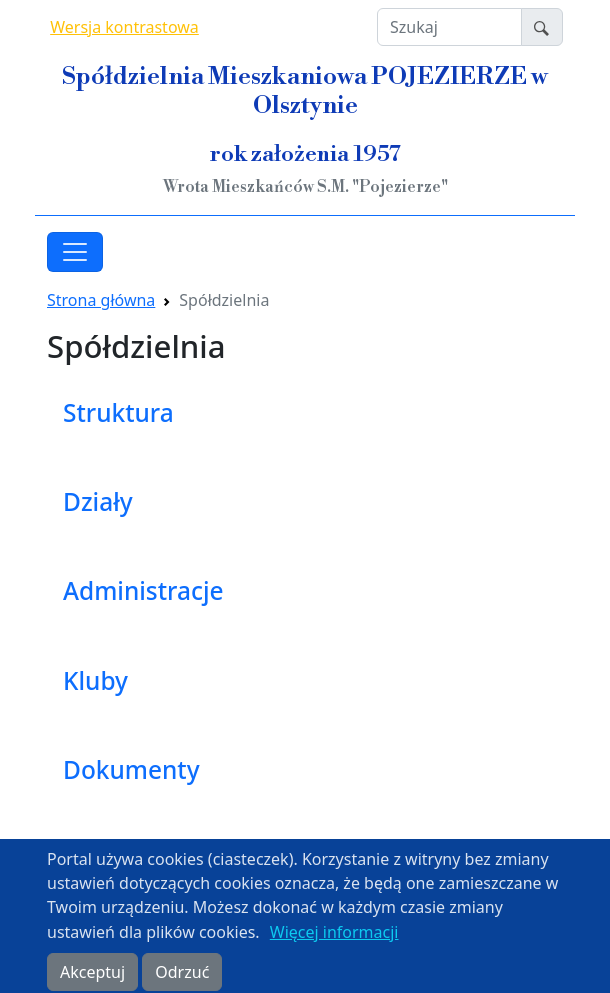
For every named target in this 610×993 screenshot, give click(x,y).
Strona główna (101, 300)
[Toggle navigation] (75, 252)
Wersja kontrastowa (124, 27)
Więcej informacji (334, 942)
